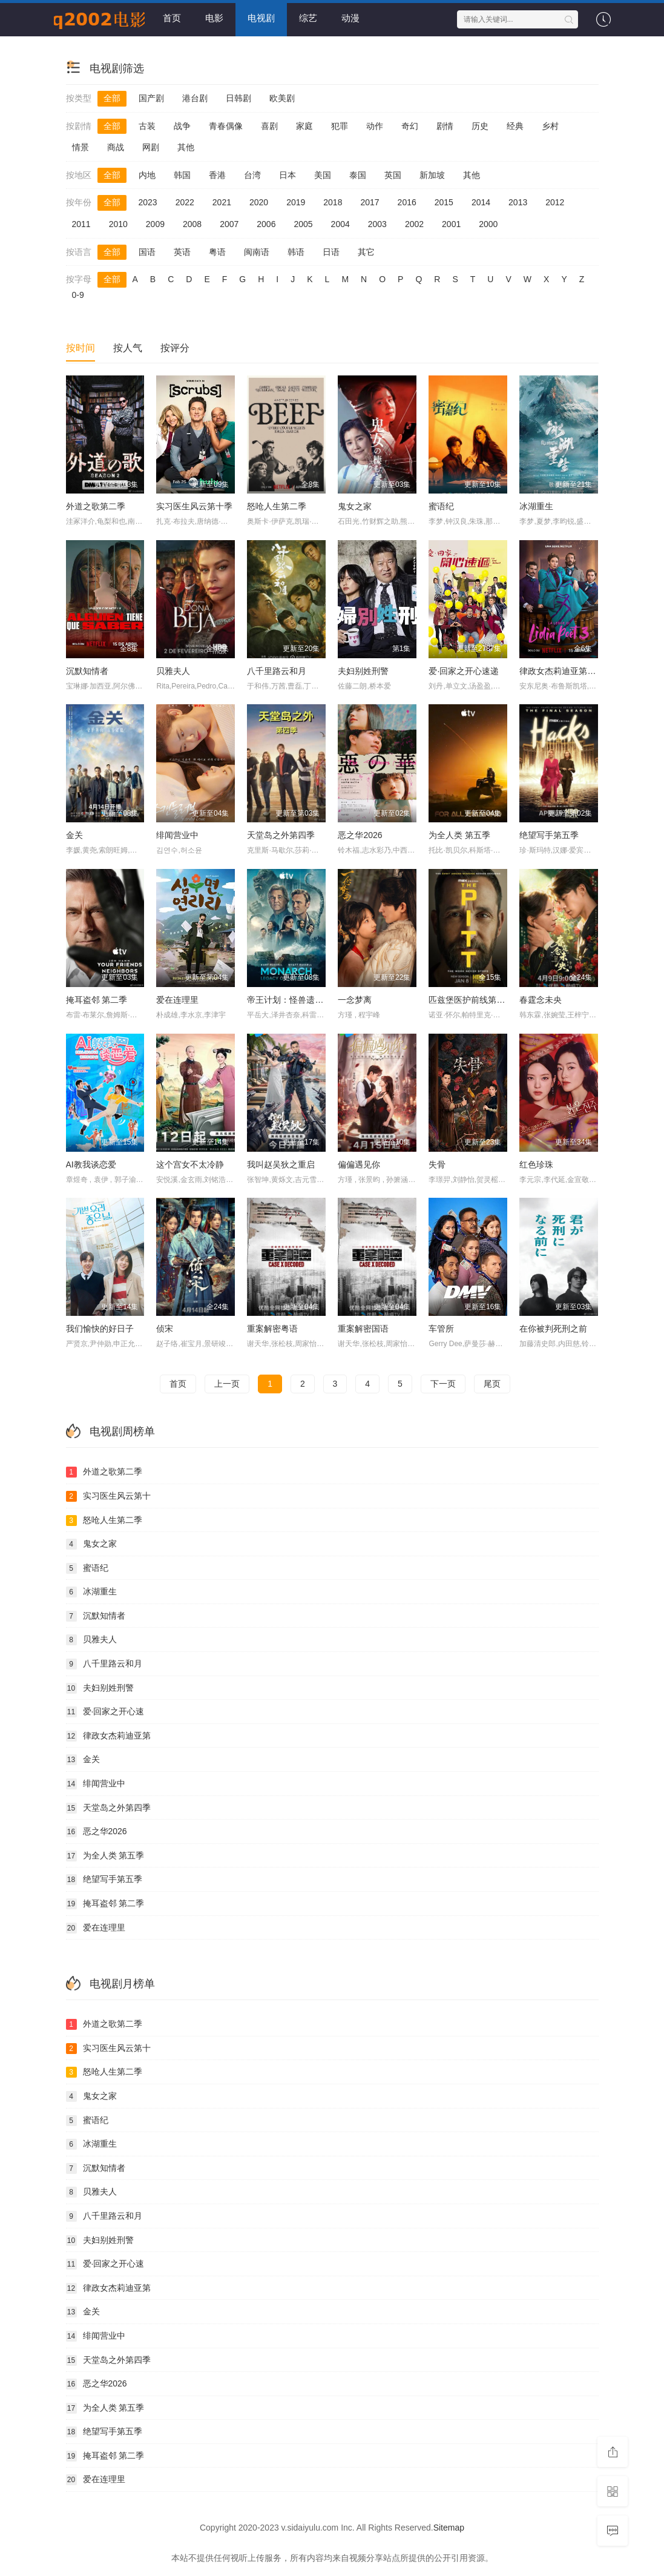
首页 (172, 18)
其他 (185, 147)
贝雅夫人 (173, 671)
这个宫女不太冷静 (190, 1164)
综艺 (308, 18)
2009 (155, 224)
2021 (221, 202)
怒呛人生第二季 (276, 506)
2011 (81, 224)
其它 (366, 252)
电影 (214, 18)
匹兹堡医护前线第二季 (471, 1000)
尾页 (492, 1384)
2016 (407, 202)
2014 (481, 202)
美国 (322, 175)
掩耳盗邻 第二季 (97, 1000)
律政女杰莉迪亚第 (108, 1736)
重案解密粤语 (272, 1328)
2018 (332, 202)
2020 (258, 202)
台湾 (252, 175)
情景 (80, 147)
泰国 (357, 175)
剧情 (444, 126)
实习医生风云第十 (108, 1496)
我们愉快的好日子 (100, 1328)
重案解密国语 (363, 1328)
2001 (451, 224)
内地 (147, 175)
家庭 (304, 126)
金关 (74, 835)
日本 (287, 175)
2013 (517, 202)
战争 (182, 126)
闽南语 (256, 252)
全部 (112, 98)
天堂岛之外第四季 (281, 835)
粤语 (217, 252)
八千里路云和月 (276, 671)
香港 (217, 175)
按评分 (174, 348)
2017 (369, 202)
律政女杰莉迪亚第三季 (561, 671)
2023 (148, 202)
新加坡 (432, 175)
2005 (303, 224)
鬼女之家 (355, 506)
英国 (392, 175)
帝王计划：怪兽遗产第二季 (298, 1000)
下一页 (443, 1384)
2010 (118, 224)
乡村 (550, 126)
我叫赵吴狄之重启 (281, 1164)
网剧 (150, 147)
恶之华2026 (360, 835)
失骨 (437, 1164)
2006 (266, 224)
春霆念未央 (540, 1000)
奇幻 (409, 126)
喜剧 (269, 126)
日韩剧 (238, 98)
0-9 (78, 295)
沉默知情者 (87, 671)
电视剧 (261, 18)
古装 (147, 126)
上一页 (227, 1384)
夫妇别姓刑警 (363, 671)
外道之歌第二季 (95, 506)
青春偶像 (226, 126)
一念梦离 (355, 1000)
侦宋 (164, 1328)
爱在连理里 (177, 1000)
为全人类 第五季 (459, 835)
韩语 (296, 252)
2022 (185, 202)
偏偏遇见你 (359, 1164)
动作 (374, 126)
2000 (488, 224)
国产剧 (151, 98)
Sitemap (448, 2527)
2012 (554, 202)
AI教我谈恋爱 (91, 1164)
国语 (147, 252)
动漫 (350, 18)
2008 (192, 224)
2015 (444, 202)
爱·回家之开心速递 (464, 671)
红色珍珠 (536, 1164)
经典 (515, 126)
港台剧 (195, 98)
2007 (229, 224)
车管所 (441, 1328)
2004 (340, 224)
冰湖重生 (536, 506)
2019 (295, 202)
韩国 (182, 175)
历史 (480, 126)
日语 (331, 252)
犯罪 (339, 126)
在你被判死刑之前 (553, 1328)
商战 (115, 147)
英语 (182, 252)
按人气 (127, 348)
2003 (377, 224)
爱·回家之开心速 (105, 1711)
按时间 (80, 348)
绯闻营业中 (177, 835)
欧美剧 (282, 98)
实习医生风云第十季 (194, 506)
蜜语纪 (441, 506)
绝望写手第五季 (549, 835)
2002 (414, 224)
